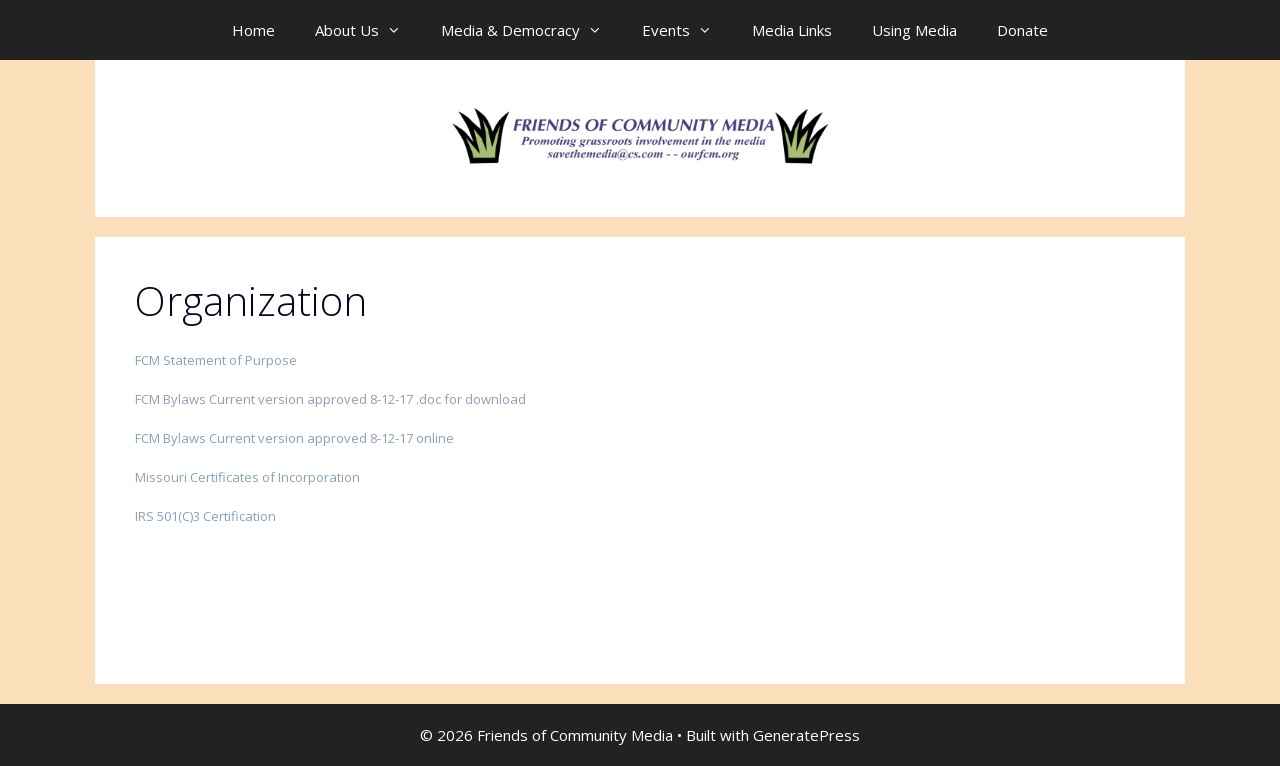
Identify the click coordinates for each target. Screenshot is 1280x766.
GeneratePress (806, 735)
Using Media (914, 30)
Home (253, 30)
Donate (1022, 30)
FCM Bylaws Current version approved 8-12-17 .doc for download (330, 399)
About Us (368, 30)
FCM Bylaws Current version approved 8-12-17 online (294, 438)
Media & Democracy (531, 30)
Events (687, 30)
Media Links (792, 30)
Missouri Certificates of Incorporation (247, 477)
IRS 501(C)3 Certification (205, 516)
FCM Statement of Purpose (216, 360)
